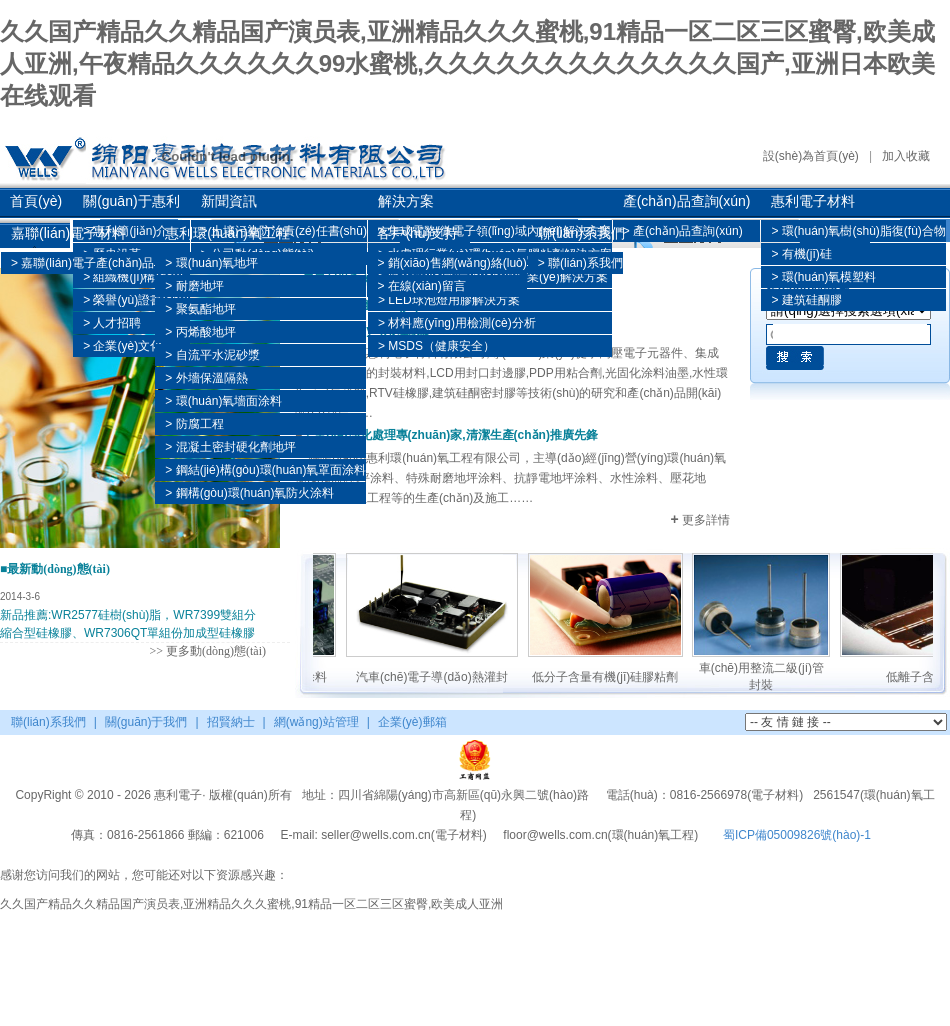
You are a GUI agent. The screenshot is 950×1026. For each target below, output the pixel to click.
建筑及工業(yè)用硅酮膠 (366, 330)
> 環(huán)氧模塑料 (823, 277)
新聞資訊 (229, 201)
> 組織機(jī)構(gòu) (133, 277)
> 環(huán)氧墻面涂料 (223, 401)
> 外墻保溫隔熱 (206, 378)
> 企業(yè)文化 (122, 346)
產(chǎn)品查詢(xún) (687, 201)
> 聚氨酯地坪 (200, 309)
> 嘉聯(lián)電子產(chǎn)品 (82, 263)
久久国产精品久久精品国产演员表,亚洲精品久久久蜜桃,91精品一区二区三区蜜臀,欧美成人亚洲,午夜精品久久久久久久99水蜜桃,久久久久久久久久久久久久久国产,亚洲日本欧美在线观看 (467, 63)
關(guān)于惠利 (131, 201)
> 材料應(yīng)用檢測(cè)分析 (457, 323)
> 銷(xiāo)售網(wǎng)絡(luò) (451, 263)
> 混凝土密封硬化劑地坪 (230, 447)
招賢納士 (231, 722)
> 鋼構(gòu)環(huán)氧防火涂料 (249, 493)
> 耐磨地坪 (194, 286)
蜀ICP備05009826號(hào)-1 (797, 835)
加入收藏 (906, 156)
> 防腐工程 (194, 424)
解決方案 (406, 201)
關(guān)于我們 (146, 722)
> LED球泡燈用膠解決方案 (449, 300)
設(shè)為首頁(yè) (811, 156)
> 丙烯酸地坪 (200, 332)
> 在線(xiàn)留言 (421, 286)
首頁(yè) (36, 201)
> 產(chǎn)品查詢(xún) (683, 231)
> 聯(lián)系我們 (580, 263)
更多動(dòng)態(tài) (216, 651)
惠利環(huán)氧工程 (227, 233)
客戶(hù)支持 (417, 233)
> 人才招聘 (112, 323)
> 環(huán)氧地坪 (211, 263)
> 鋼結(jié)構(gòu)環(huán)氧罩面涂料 (265, 470)
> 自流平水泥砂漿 (212, 355)
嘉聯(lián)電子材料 (68, 233)
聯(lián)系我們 (581, 233)
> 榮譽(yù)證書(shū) (136, 300)
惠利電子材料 (813, 201)
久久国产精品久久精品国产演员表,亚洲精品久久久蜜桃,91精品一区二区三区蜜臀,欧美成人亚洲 (251, 904)
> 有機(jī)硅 (801, 254)
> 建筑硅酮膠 (806, 300)
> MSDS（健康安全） (436, 346)
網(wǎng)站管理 (316, 722)
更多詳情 (700, 520)
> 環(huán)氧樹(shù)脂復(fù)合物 (858, 231)
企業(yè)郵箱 (412, 722)
